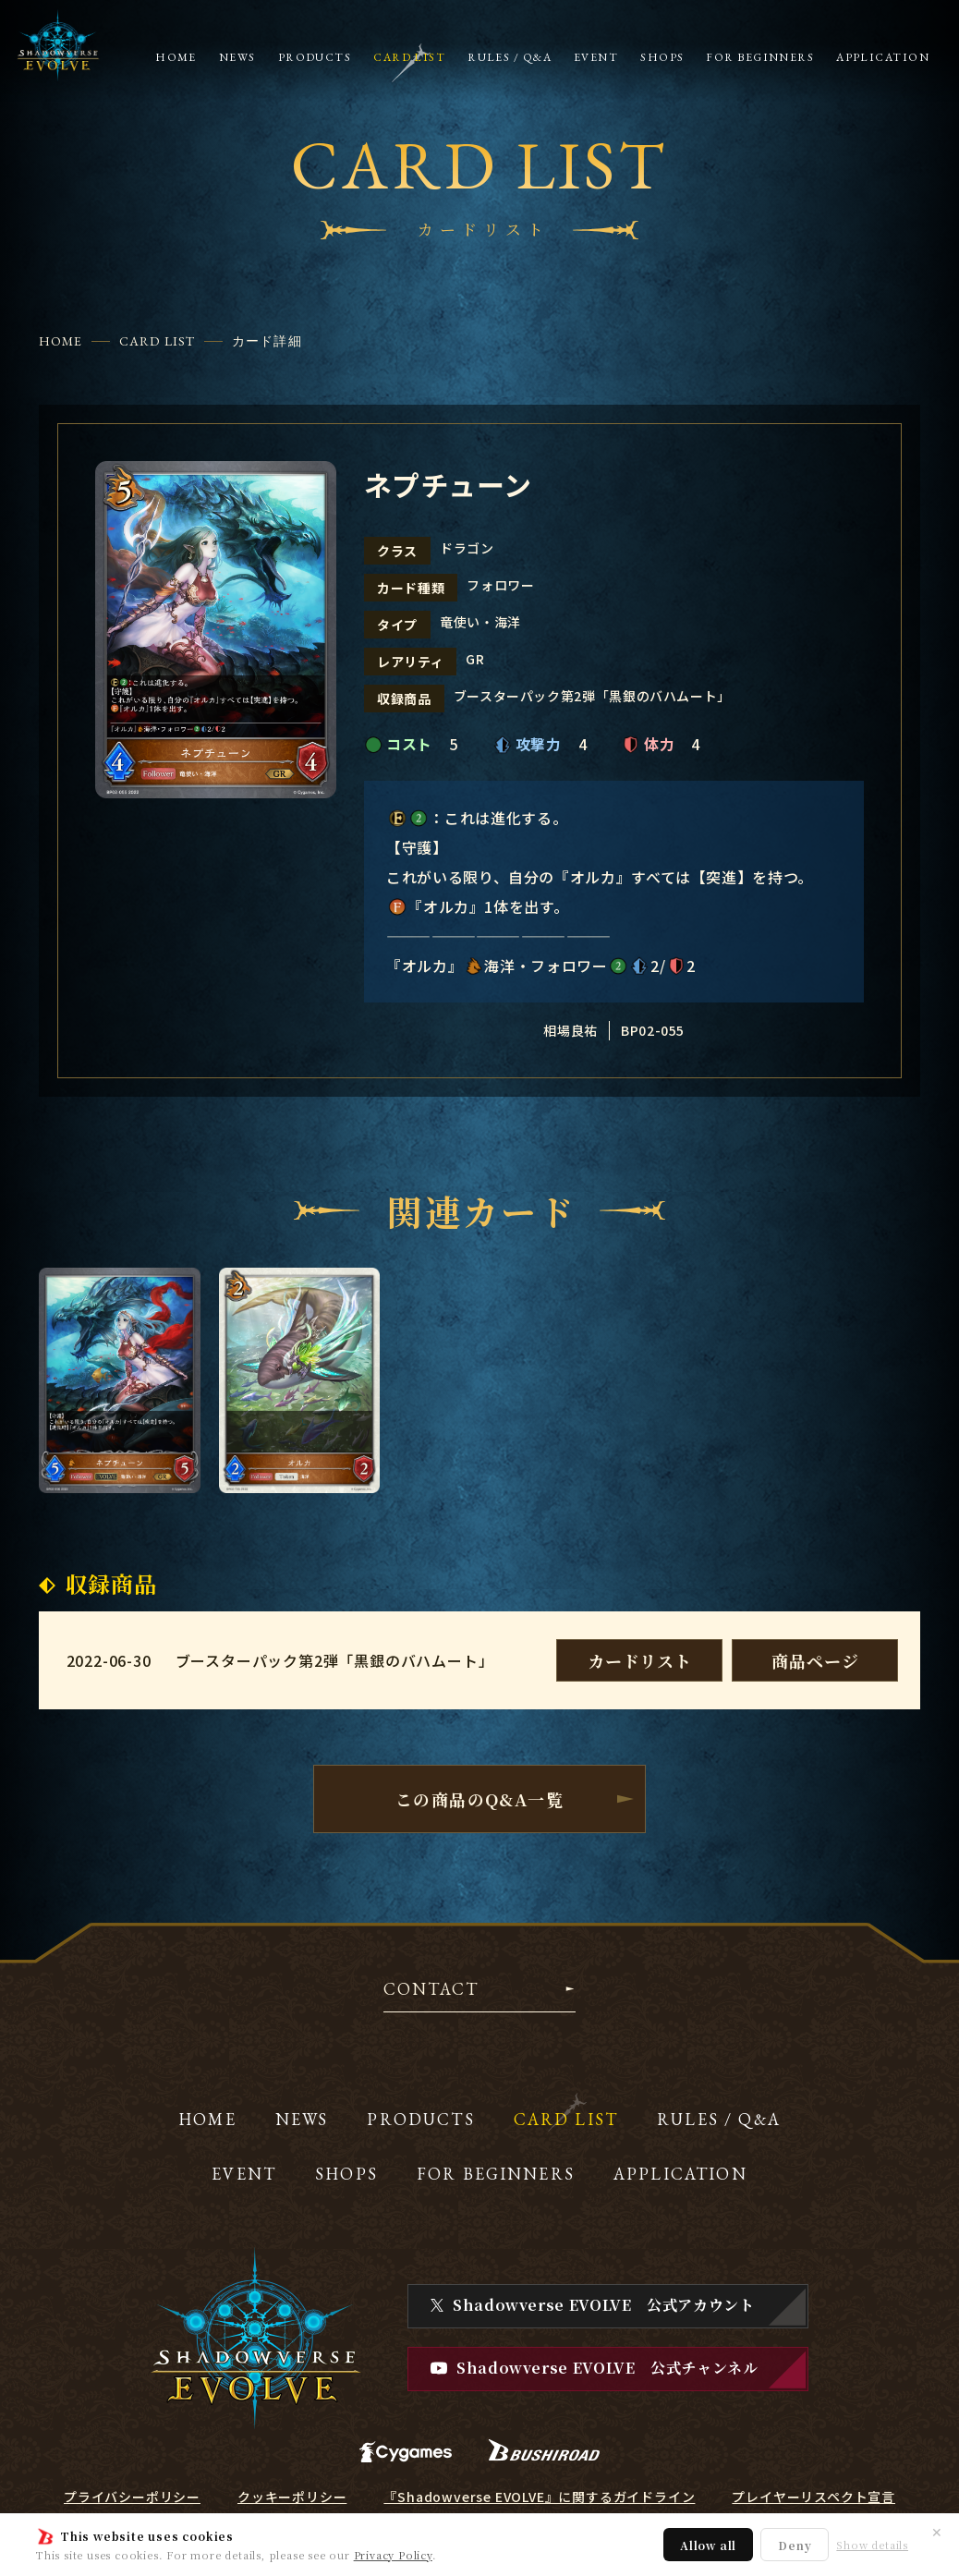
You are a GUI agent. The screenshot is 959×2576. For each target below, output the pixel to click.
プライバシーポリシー (132, 2496)
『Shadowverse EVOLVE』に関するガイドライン (539, 2496)
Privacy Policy (393, 2554)
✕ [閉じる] (936, 2531)
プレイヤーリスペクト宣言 (813, 2496)
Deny (794, 2545)
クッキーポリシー (291, 2496)
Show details (872, 2545)
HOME (60, 341)
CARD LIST (157, 341)
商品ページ (814, 1660)
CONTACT (431, 1990)
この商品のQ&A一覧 (479, 1799)
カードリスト (640, 1660)
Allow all (708, 2545)
